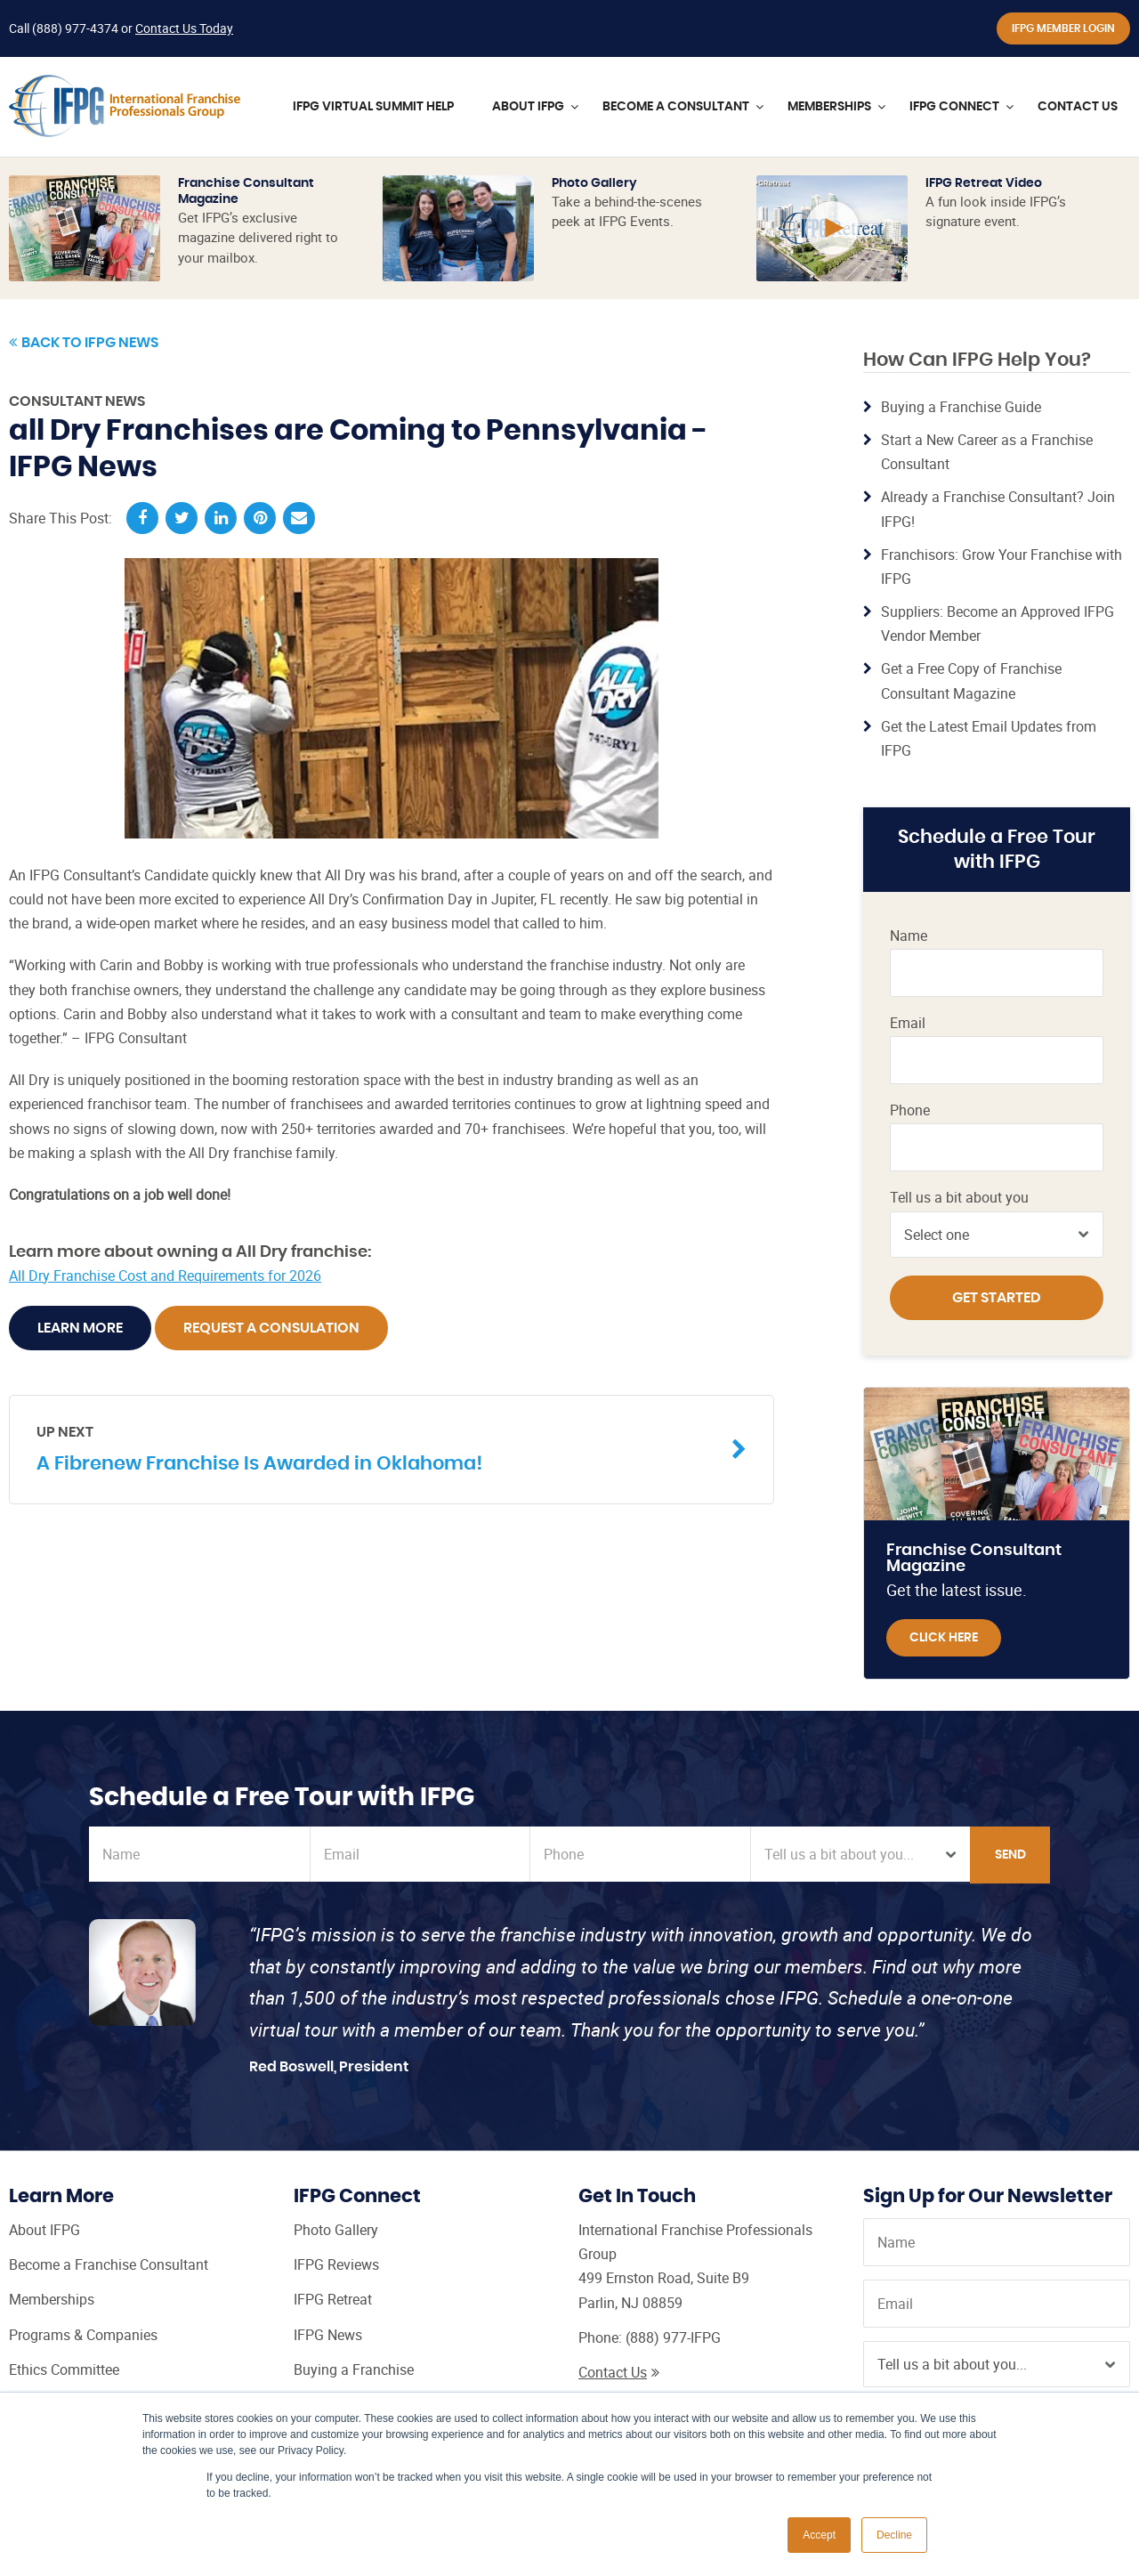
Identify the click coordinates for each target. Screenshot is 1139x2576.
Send (1010, 1855)
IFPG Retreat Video (983, 183)
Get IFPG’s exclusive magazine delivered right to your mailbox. (258, 237)
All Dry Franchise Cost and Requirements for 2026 (165, 1275)
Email (907, 1023)
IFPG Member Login (1063, 28)
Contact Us (618, 2372)
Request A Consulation (271, 1328)
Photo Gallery (594, 183)
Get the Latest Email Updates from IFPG (988, 738)
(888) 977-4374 (75, 28)
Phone (910, 1110)
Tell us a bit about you (959, 1197)
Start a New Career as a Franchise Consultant (987, 452)
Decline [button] (894, 2535)
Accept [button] (819, 2535)
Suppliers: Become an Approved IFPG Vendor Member (997, 623)
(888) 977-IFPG (673, 2337)
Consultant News (77, 401)
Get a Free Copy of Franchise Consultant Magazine (971, 680)
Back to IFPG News (83, 343)
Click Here (943, 1638)
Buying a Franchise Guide (961, 407)
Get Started (996, 1298)
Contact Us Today (184, 28)
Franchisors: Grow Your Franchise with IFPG (1001, 566)
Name (908, 936)
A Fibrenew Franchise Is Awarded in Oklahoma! (378, 1447)
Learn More (80, 1328)
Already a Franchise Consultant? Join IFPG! (998, 509)
